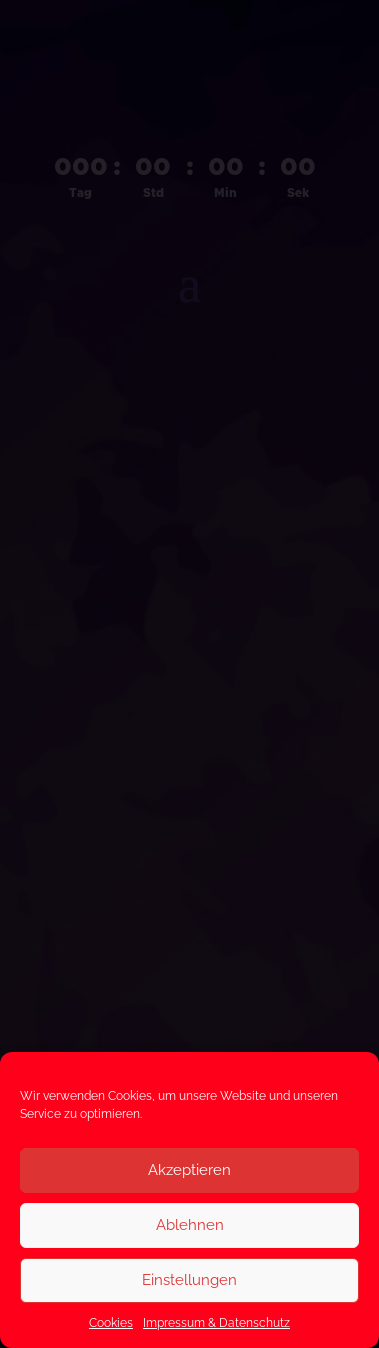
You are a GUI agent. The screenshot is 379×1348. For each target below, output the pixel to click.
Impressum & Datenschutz (216, 1323)
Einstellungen (189, 1280)
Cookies (111, 1323)
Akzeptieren (189, 1170)
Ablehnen (190, 1225)
